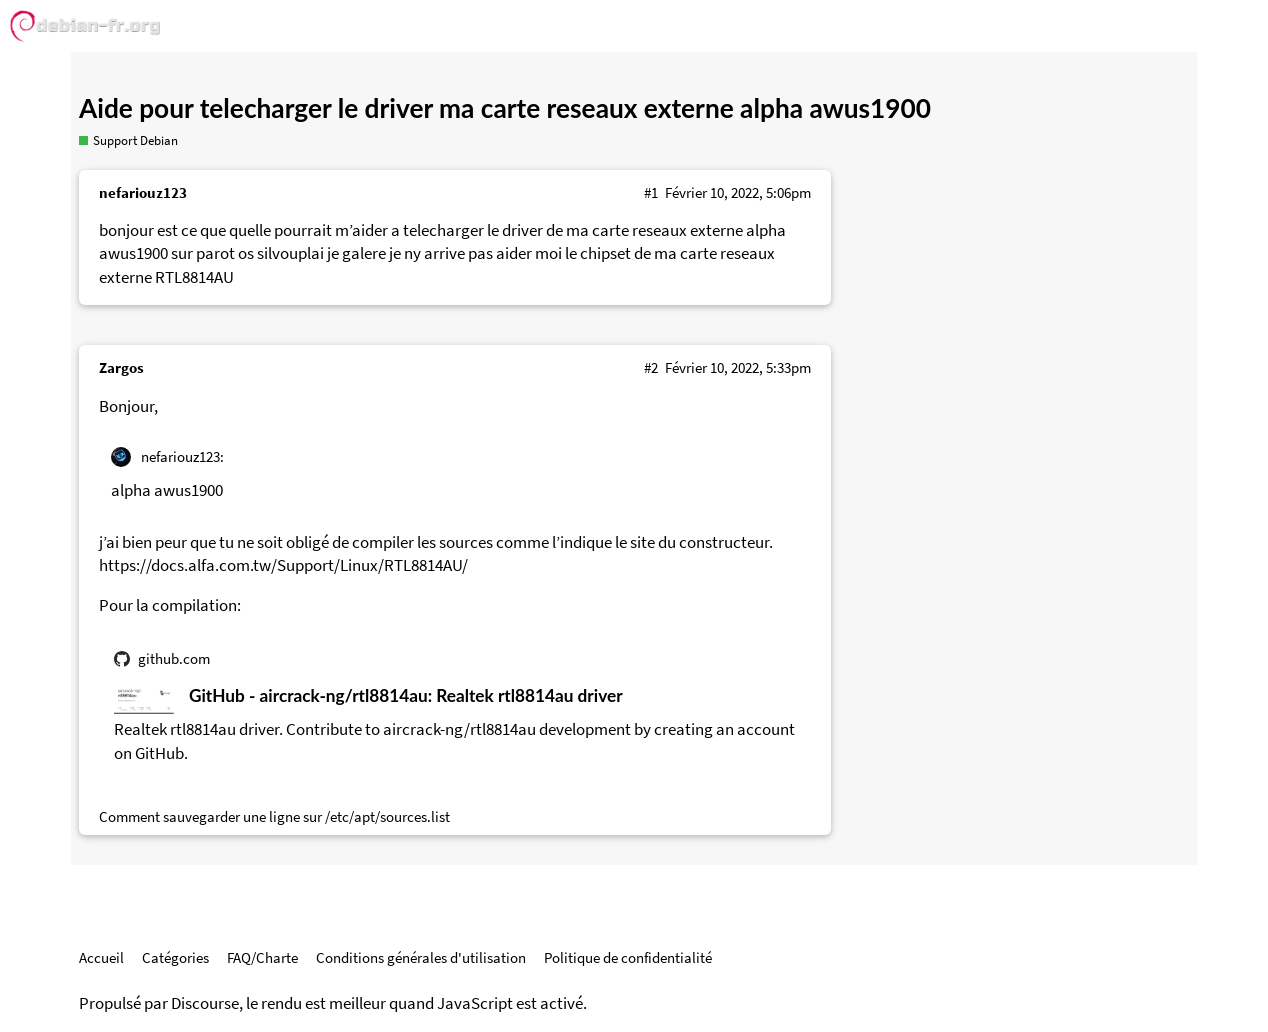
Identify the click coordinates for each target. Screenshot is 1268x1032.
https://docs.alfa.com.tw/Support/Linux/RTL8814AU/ (283, 565)
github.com (174, 658)
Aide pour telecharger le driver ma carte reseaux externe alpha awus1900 (505, 108)
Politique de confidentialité (628, 957)
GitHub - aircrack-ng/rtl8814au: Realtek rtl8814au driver (406, 695)
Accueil (101, 957)
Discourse (205, 1003)
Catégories (175, 957)
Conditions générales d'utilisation (421, 957)
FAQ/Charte (262, 957)
